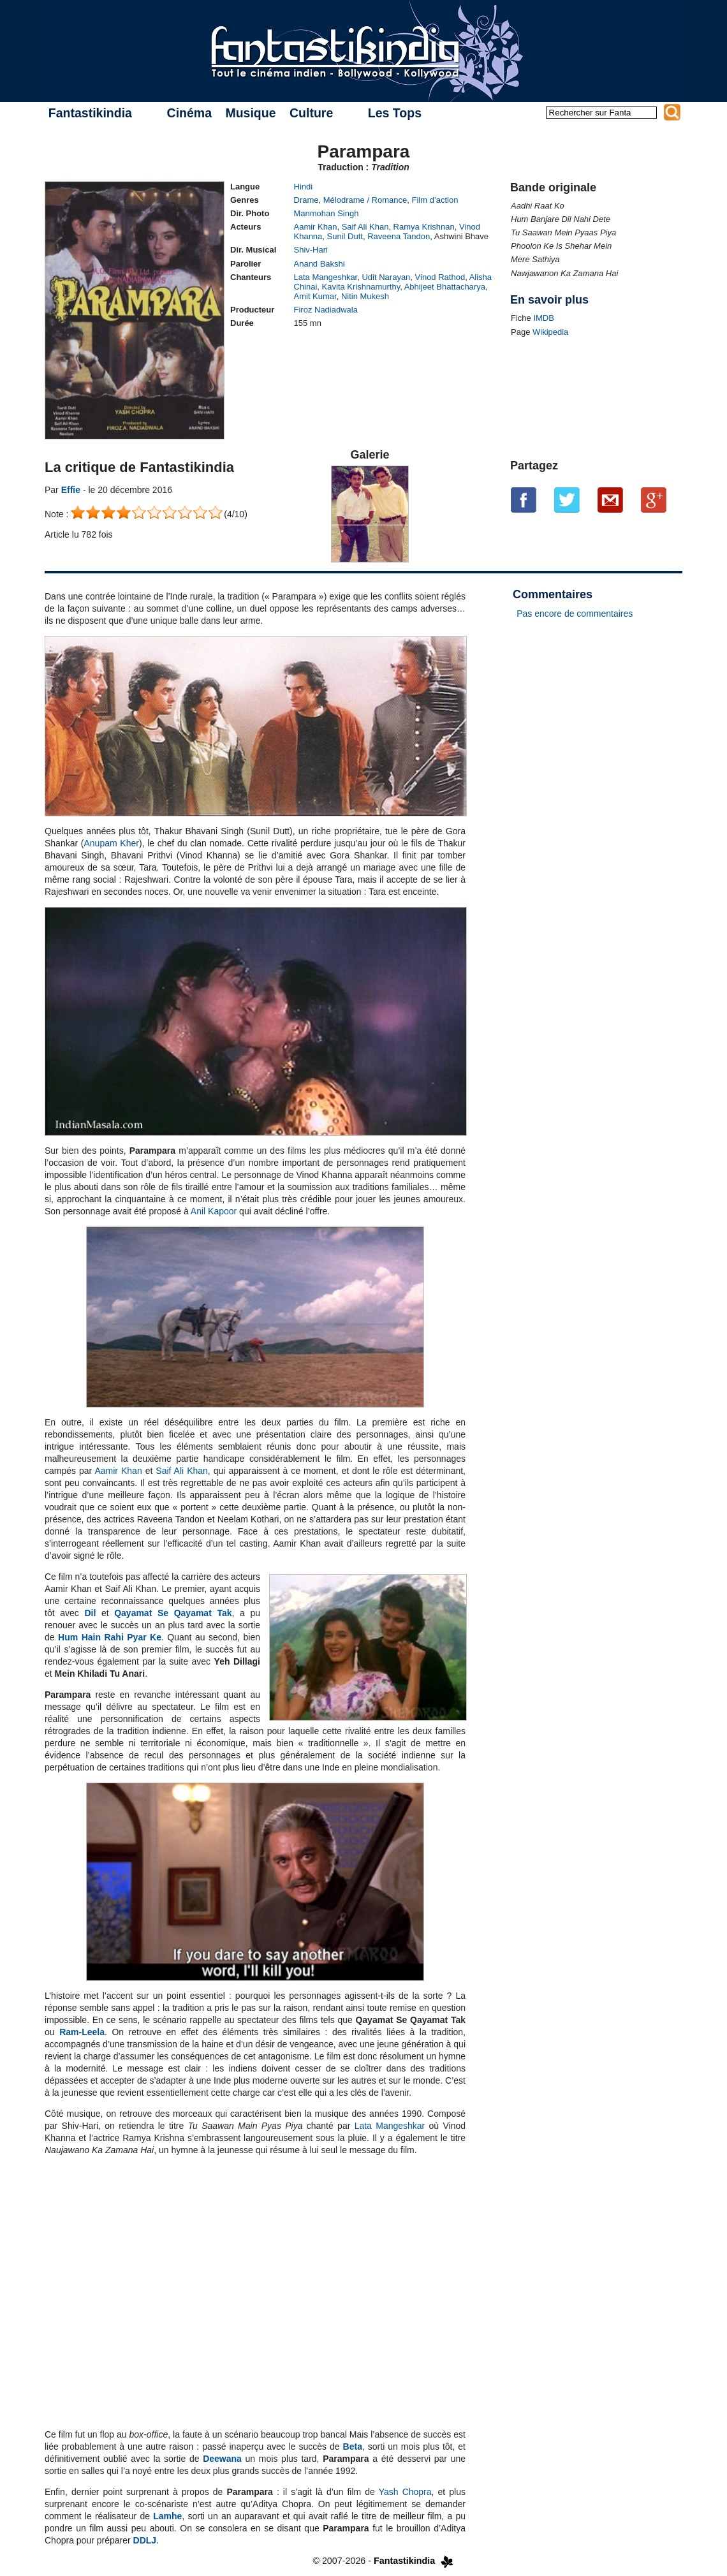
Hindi (303, 186)
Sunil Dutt (345, 236)
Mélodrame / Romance (365, 200)
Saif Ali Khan (365, 227)
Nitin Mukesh (365, 296)
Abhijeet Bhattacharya (444, 286)
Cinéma (189, 113)
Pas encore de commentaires (575, 613)
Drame (306, 200)
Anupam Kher (111, 843)
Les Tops (395, 113)
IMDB (543, 318)
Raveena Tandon (398, 236)
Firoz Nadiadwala (326, 309)
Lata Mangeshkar (326, 277)
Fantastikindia (90, 113)
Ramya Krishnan (424, 227)
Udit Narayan (386, 277)
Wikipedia (550, 332)
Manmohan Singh (326, 213)
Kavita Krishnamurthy (361, 286)
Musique (250, 113)
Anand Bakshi (319, 264)
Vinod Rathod (440, 277)
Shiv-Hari (311, 249)
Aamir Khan (315, 227)
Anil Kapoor (214, 1211)
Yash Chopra (405, 2492)
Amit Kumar (315, 296)
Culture (311, 113)
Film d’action (434, 200)
